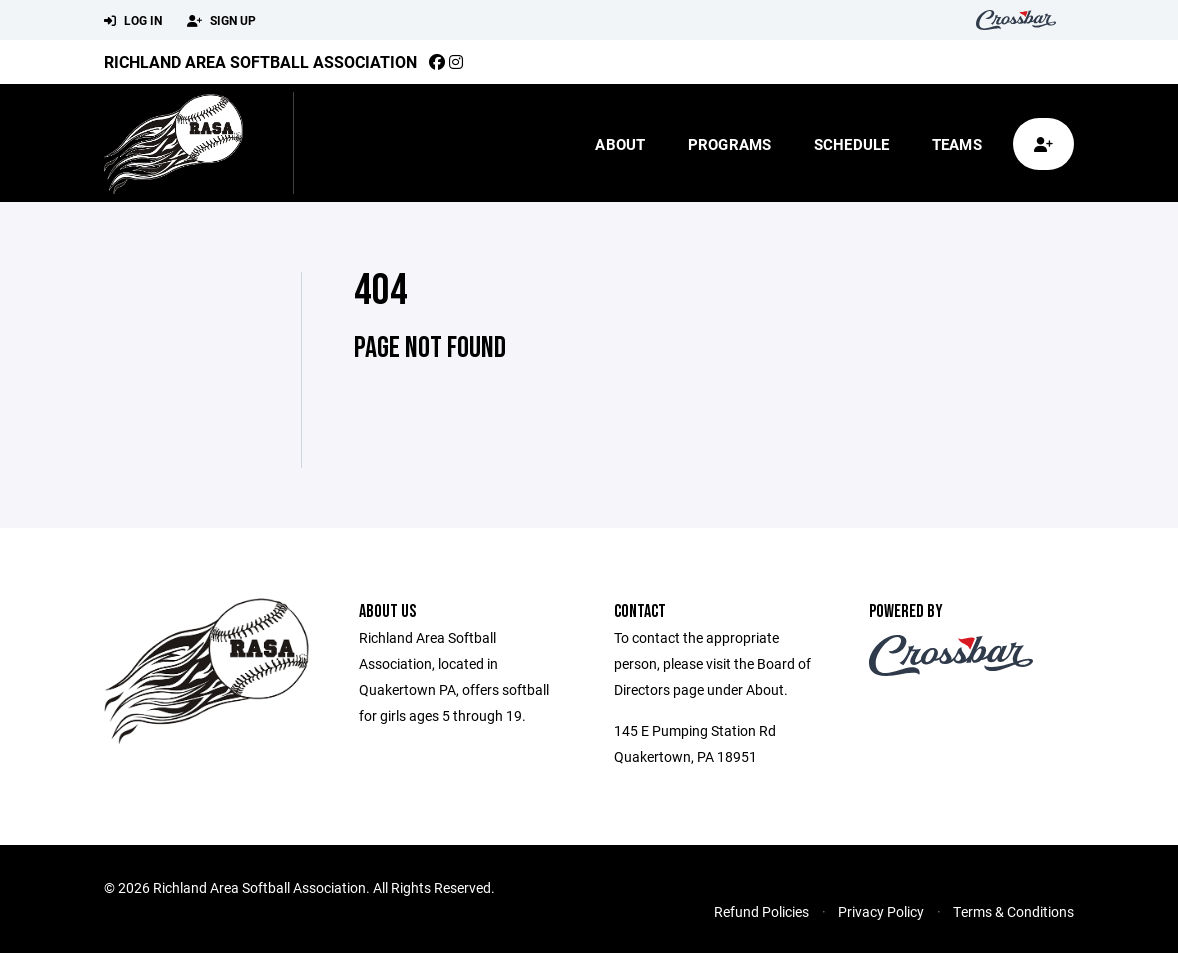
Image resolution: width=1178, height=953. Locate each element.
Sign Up (221, 21)
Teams (957, 144)
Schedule (852, 144)
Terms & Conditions (1013, 911)
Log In (133, 21)
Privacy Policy (881, 911)
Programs (730, 144)
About (620, 144)
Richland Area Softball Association (260, 61)
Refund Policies (761, 911)
